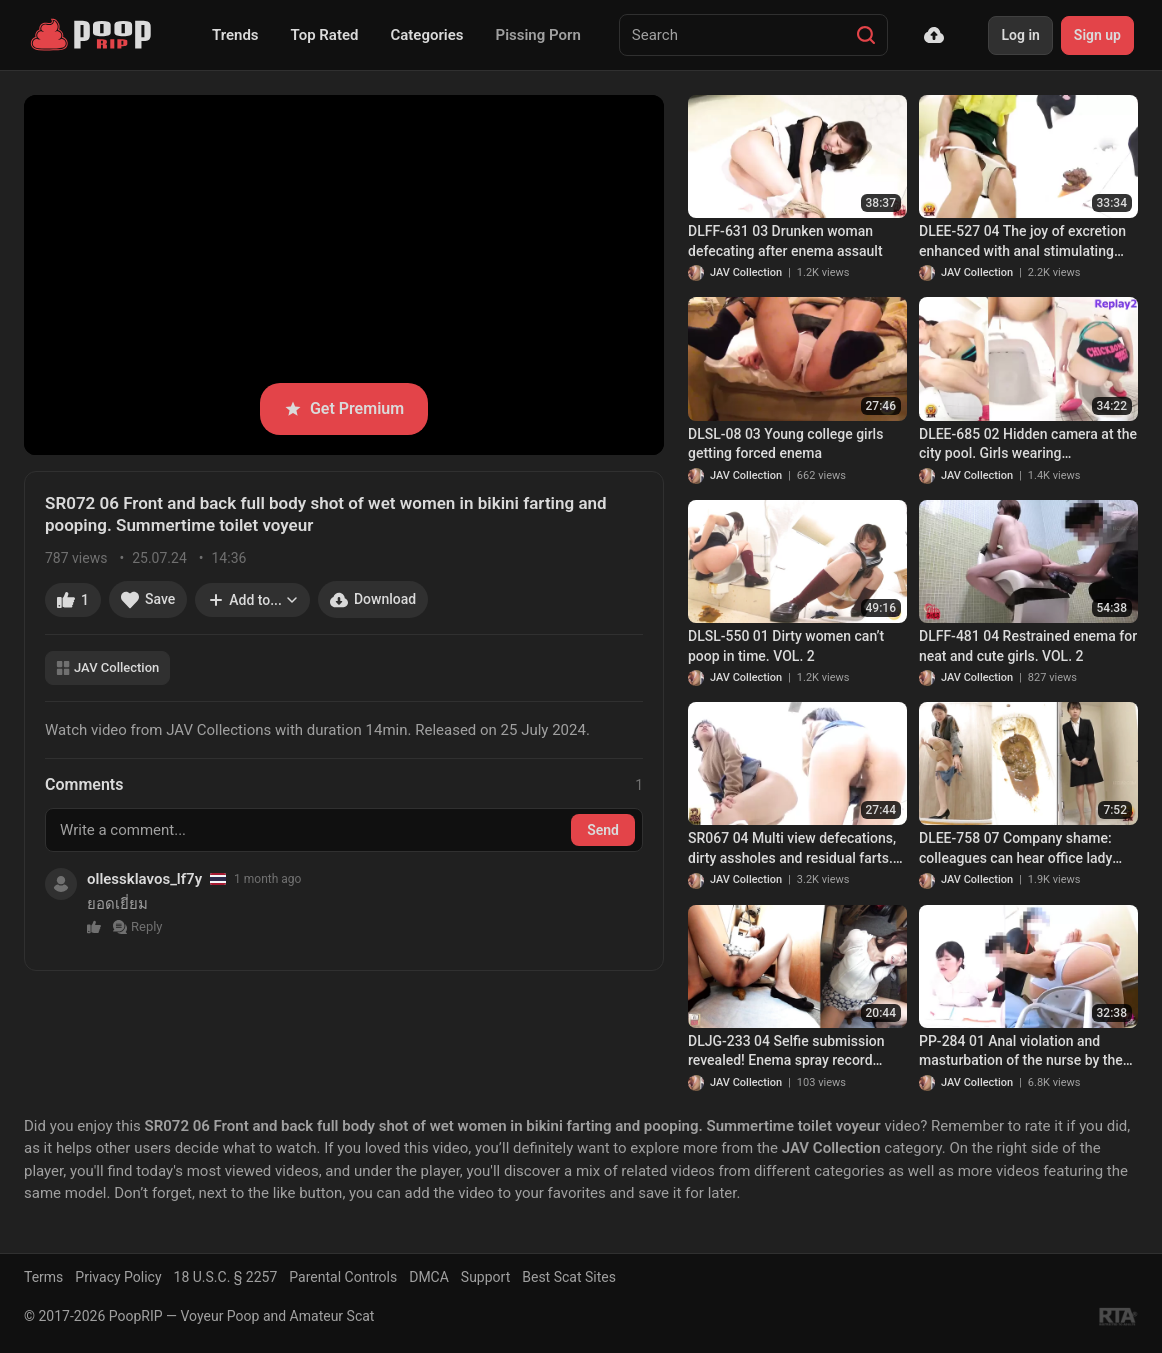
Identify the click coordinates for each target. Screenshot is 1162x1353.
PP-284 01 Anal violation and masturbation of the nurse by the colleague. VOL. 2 (1021, 1052)
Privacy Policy (118, 1277)
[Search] (866, 35)
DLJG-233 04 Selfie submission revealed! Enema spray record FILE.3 (786, 1052)
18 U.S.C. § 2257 (226, 1277)
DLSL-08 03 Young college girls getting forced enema (785, 444)
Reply (138, 926)
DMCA (429, 1277)
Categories (426, 35)
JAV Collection (107, 667)
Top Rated (325, 35)
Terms (43, 1277)
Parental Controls (343, 1277)
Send (603, 830)
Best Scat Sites (569, 1277)
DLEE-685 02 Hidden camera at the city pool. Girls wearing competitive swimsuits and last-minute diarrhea (1028, 445)
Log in (1020, 35)
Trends (235, 35)
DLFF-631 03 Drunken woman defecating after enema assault (785, 241)
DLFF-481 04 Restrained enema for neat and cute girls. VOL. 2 (1028, 646)
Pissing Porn (538, 35)
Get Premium (344, 408)
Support (485, 1277)
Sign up (1097, 35)
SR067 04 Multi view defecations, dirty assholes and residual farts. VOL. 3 (792, 849)
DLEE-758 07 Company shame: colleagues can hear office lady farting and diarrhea (1015, 849)
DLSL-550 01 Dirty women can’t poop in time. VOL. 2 (786, 646)
